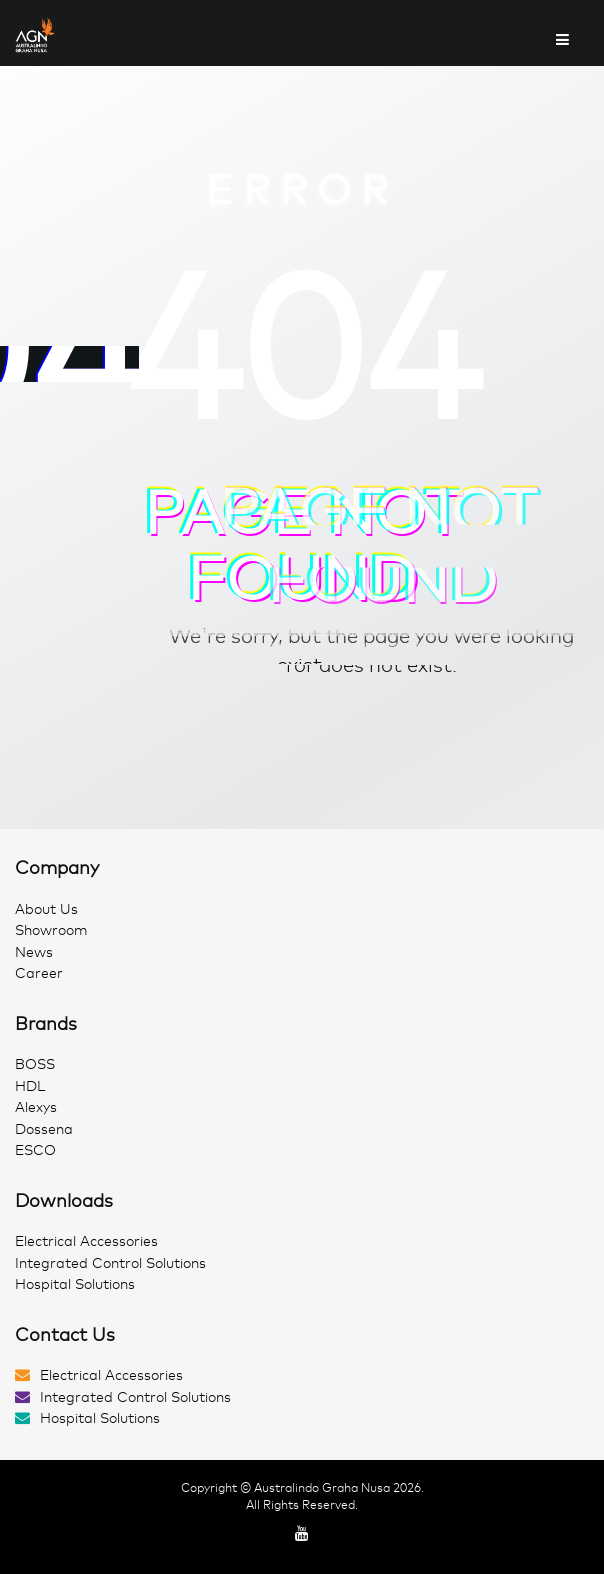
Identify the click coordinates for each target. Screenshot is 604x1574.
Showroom (51, 930)
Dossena (44, 1129)
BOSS (35, 1064)
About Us (46, 909)
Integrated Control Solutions (110, 1263)
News (34, 952)
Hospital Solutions (75, 1284)
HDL (30, 1086)
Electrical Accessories (86, 1241)
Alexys (36, 1107)
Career (39, 973)
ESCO (35, 1150)
